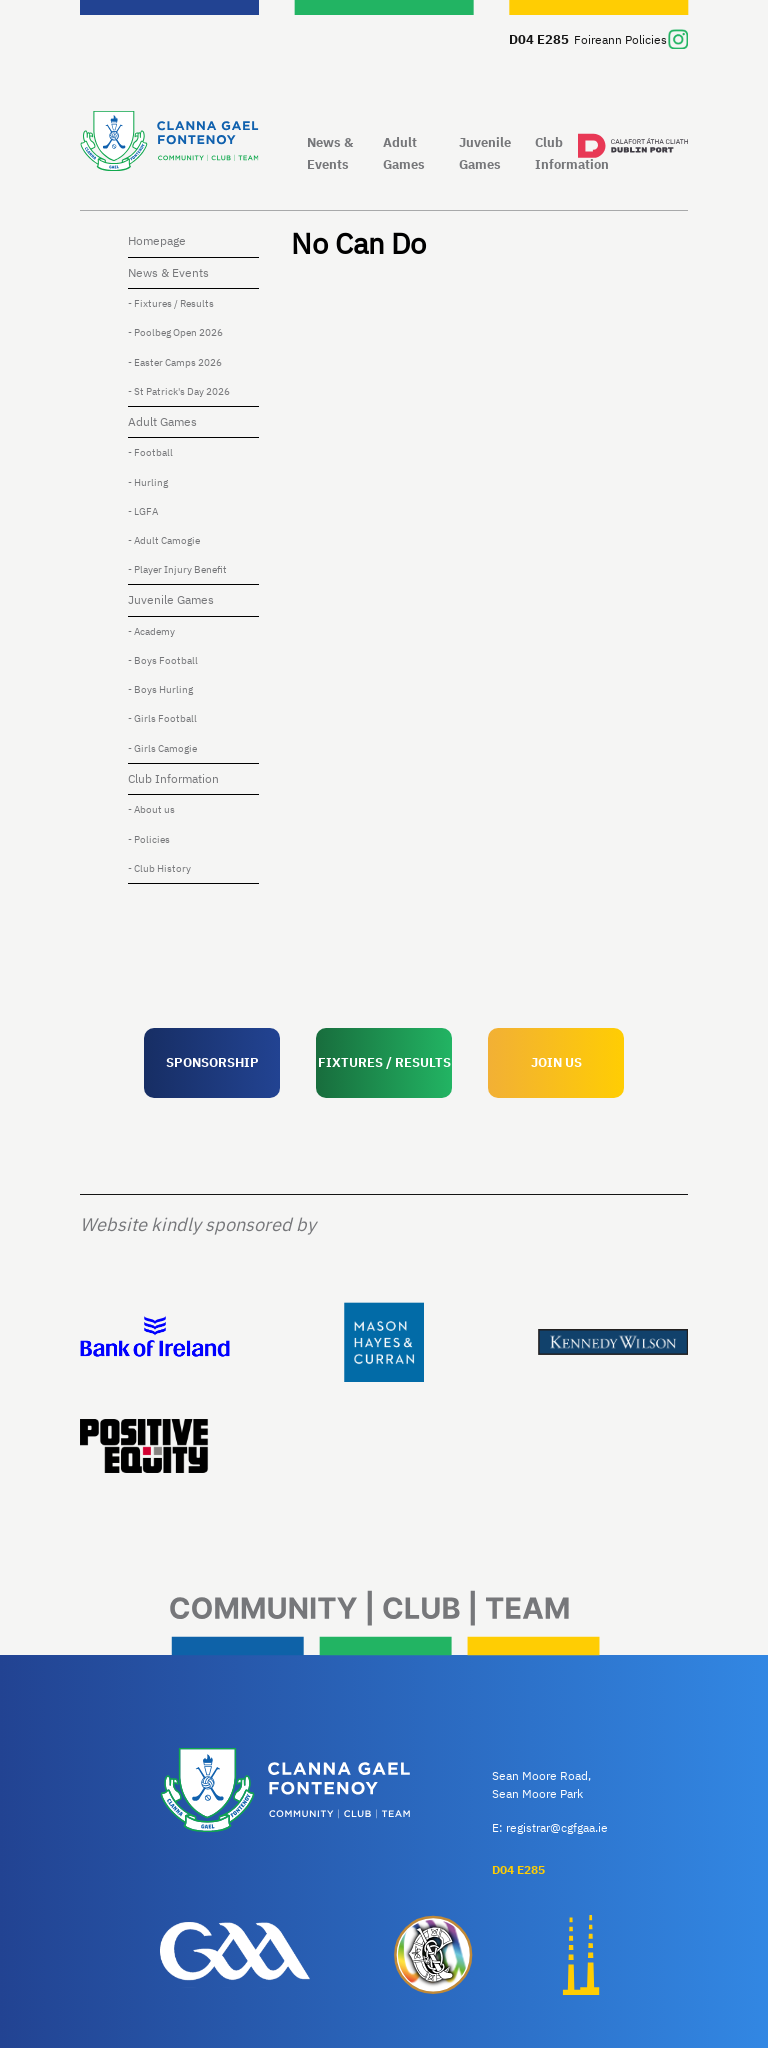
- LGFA (143, 511)
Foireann (598, 39)
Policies (646, 39)
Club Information (569, 153)
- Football (150, 452)
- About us (151, 809)
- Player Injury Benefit (177, 569)
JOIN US (556, 1062)
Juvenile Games (485, 153)
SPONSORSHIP (212, 1062)
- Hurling (148, 482)
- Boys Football (163, 660)
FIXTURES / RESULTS (384, 1062)
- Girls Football (162, 718)
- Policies (149, 839)
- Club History (159, 868)
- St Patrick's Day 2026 (179, 391)
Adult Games (404, 153)
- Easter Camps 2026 (175, 362)
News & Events (330, 153)
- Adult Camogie (164, 540)
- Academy (151, 631)
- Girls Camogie (162, 748)
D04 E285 (539, 39)
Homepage (157, 240)
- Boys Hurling (160, 689)
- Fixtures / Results (171, 303)
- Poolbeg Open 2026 (175, 332)
